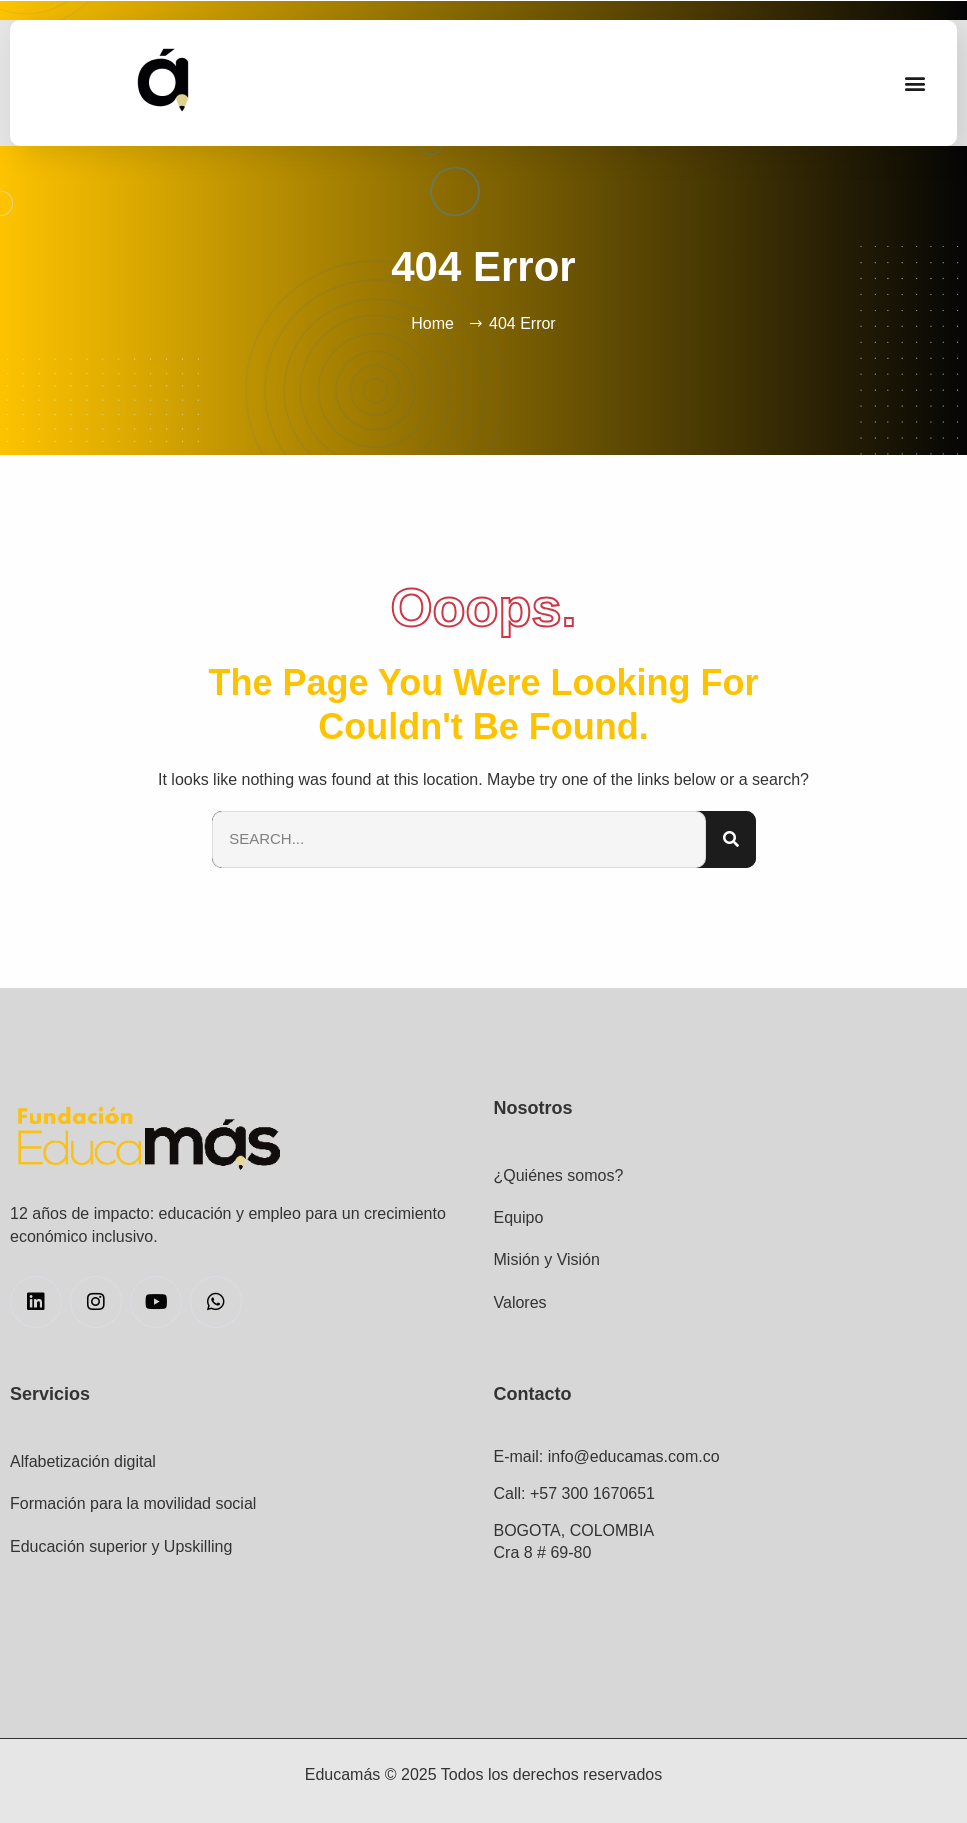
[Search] (731, 839)
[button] (915, 83)
